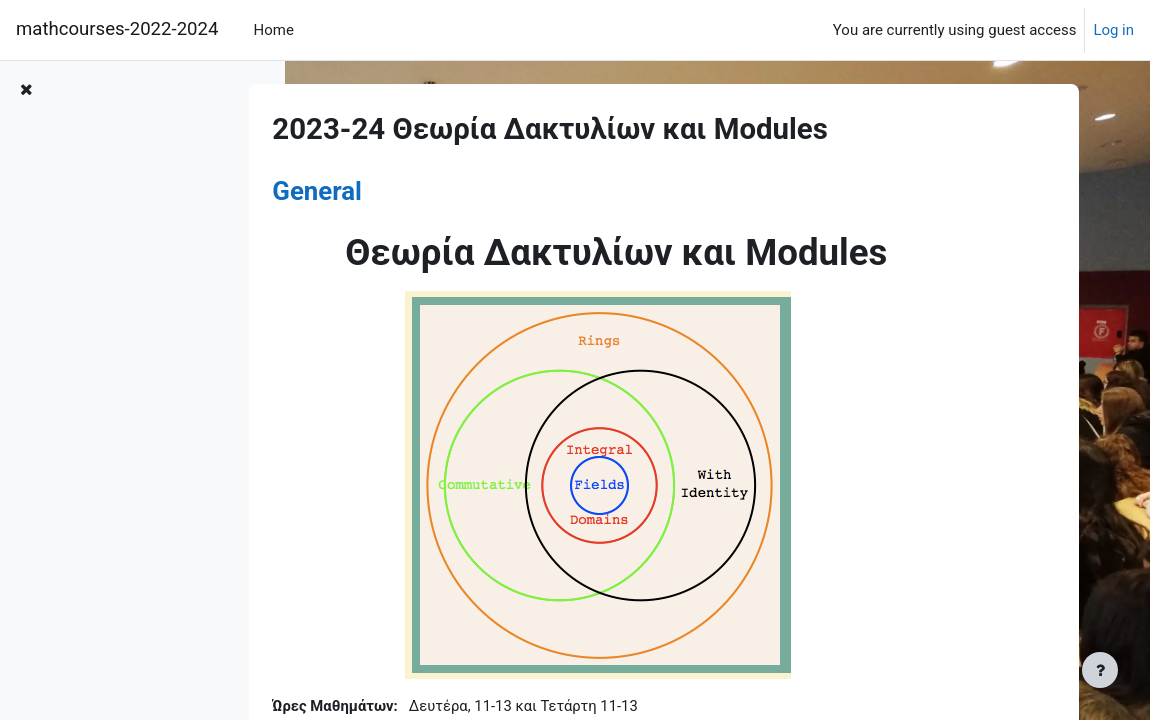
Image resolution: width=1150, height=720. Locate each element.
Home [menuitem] (274, 30)
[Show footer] (1100, 670)
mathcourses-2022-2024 (117, 29)
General (369, 191)
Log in (1113, 30)
